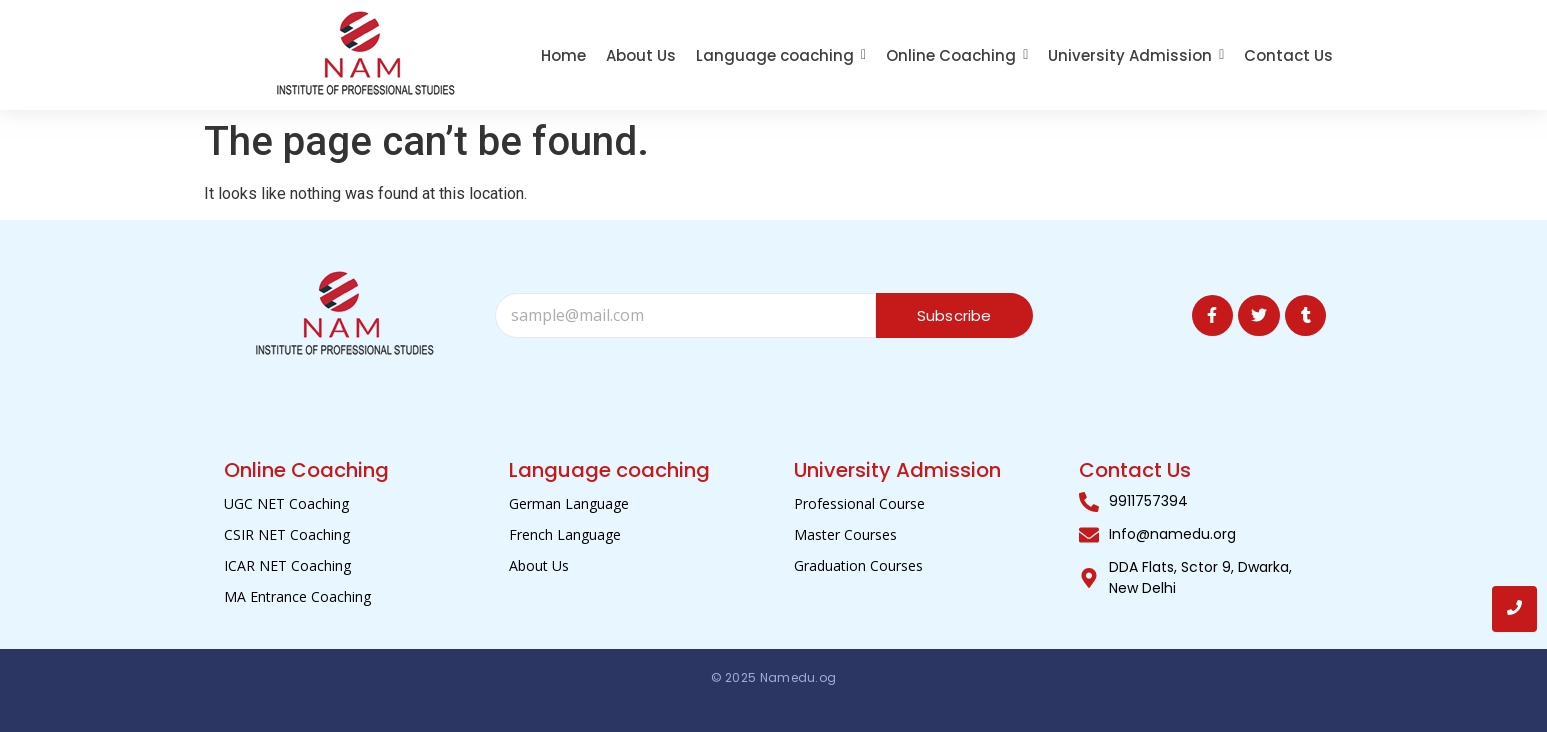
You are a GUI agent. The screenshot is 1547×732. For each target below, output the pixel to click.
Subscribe (954, 315)
